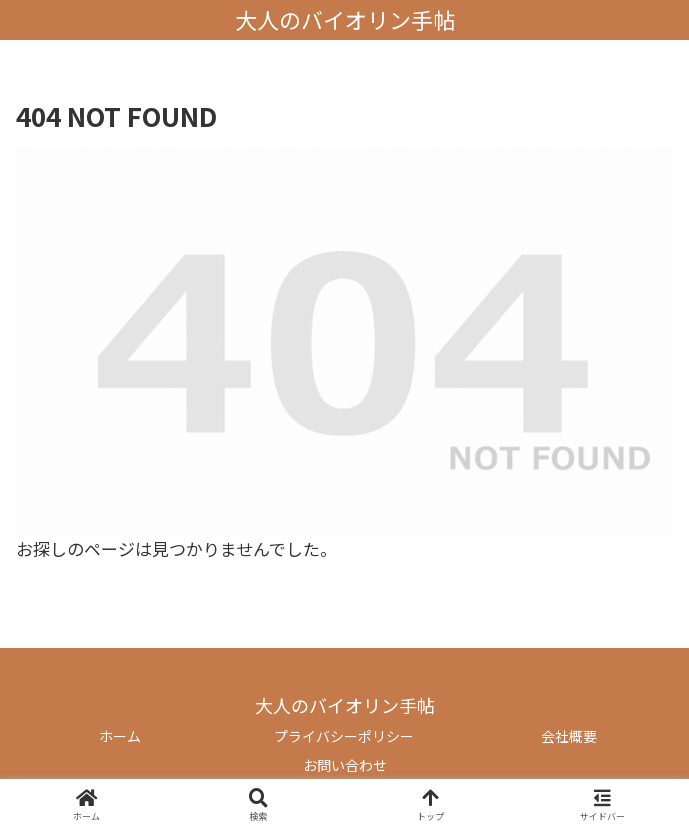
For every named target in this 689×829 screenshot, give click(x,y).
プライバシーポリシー (344, 736)
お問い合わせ (345, 765)
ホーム (120, 736)
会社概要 (569, 736)
